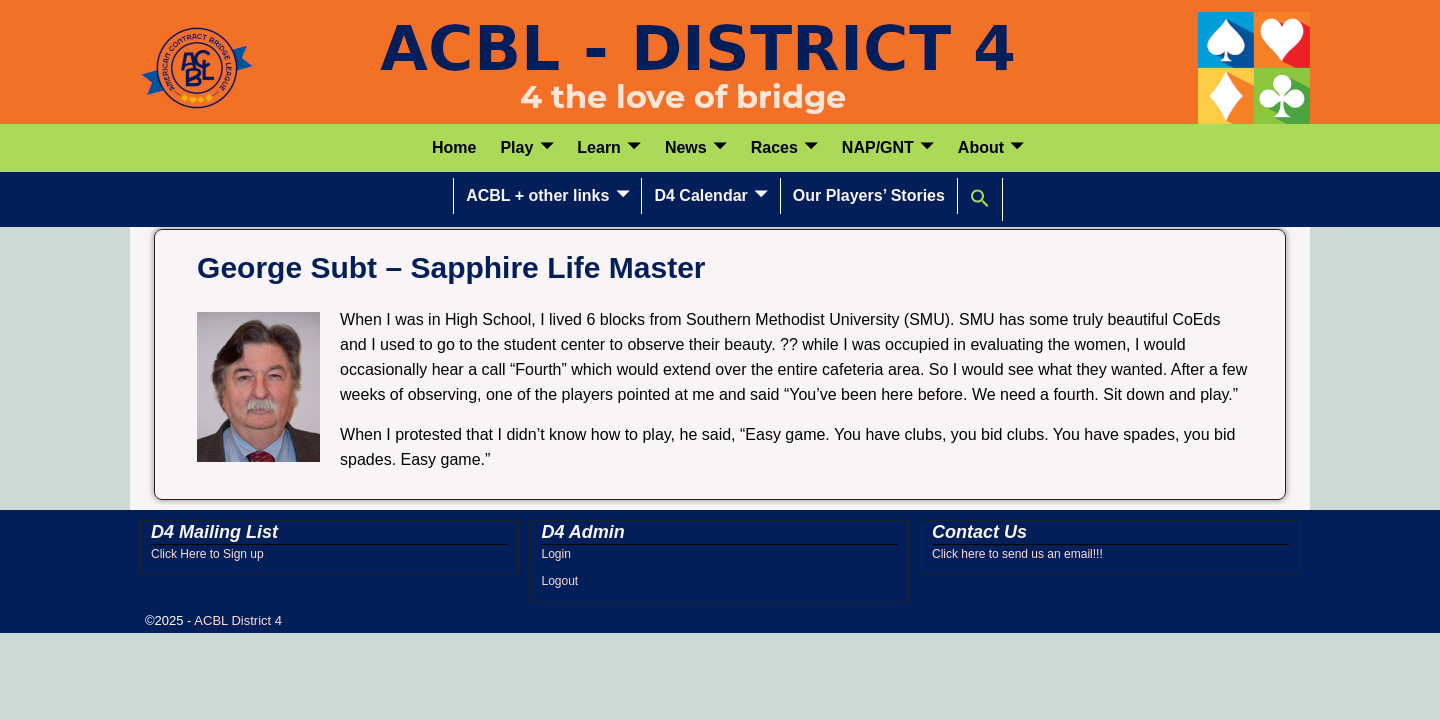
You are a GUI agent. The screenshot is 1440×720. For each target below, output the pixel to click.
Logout (559, 581)
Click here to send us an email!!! (1017, 554)
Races (774, 147)
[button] (980, 199)
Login (555, 554)
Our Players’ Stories (869, 195)
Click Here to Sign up (207, 554)
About (981, 147)
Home (454, 147)
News (686, 147)
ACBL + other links (537, 195)
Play (516, 147)
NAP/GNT (878, 147)
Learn (599, 147)
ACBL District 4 (238, 620)
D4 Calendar (700, 195)
